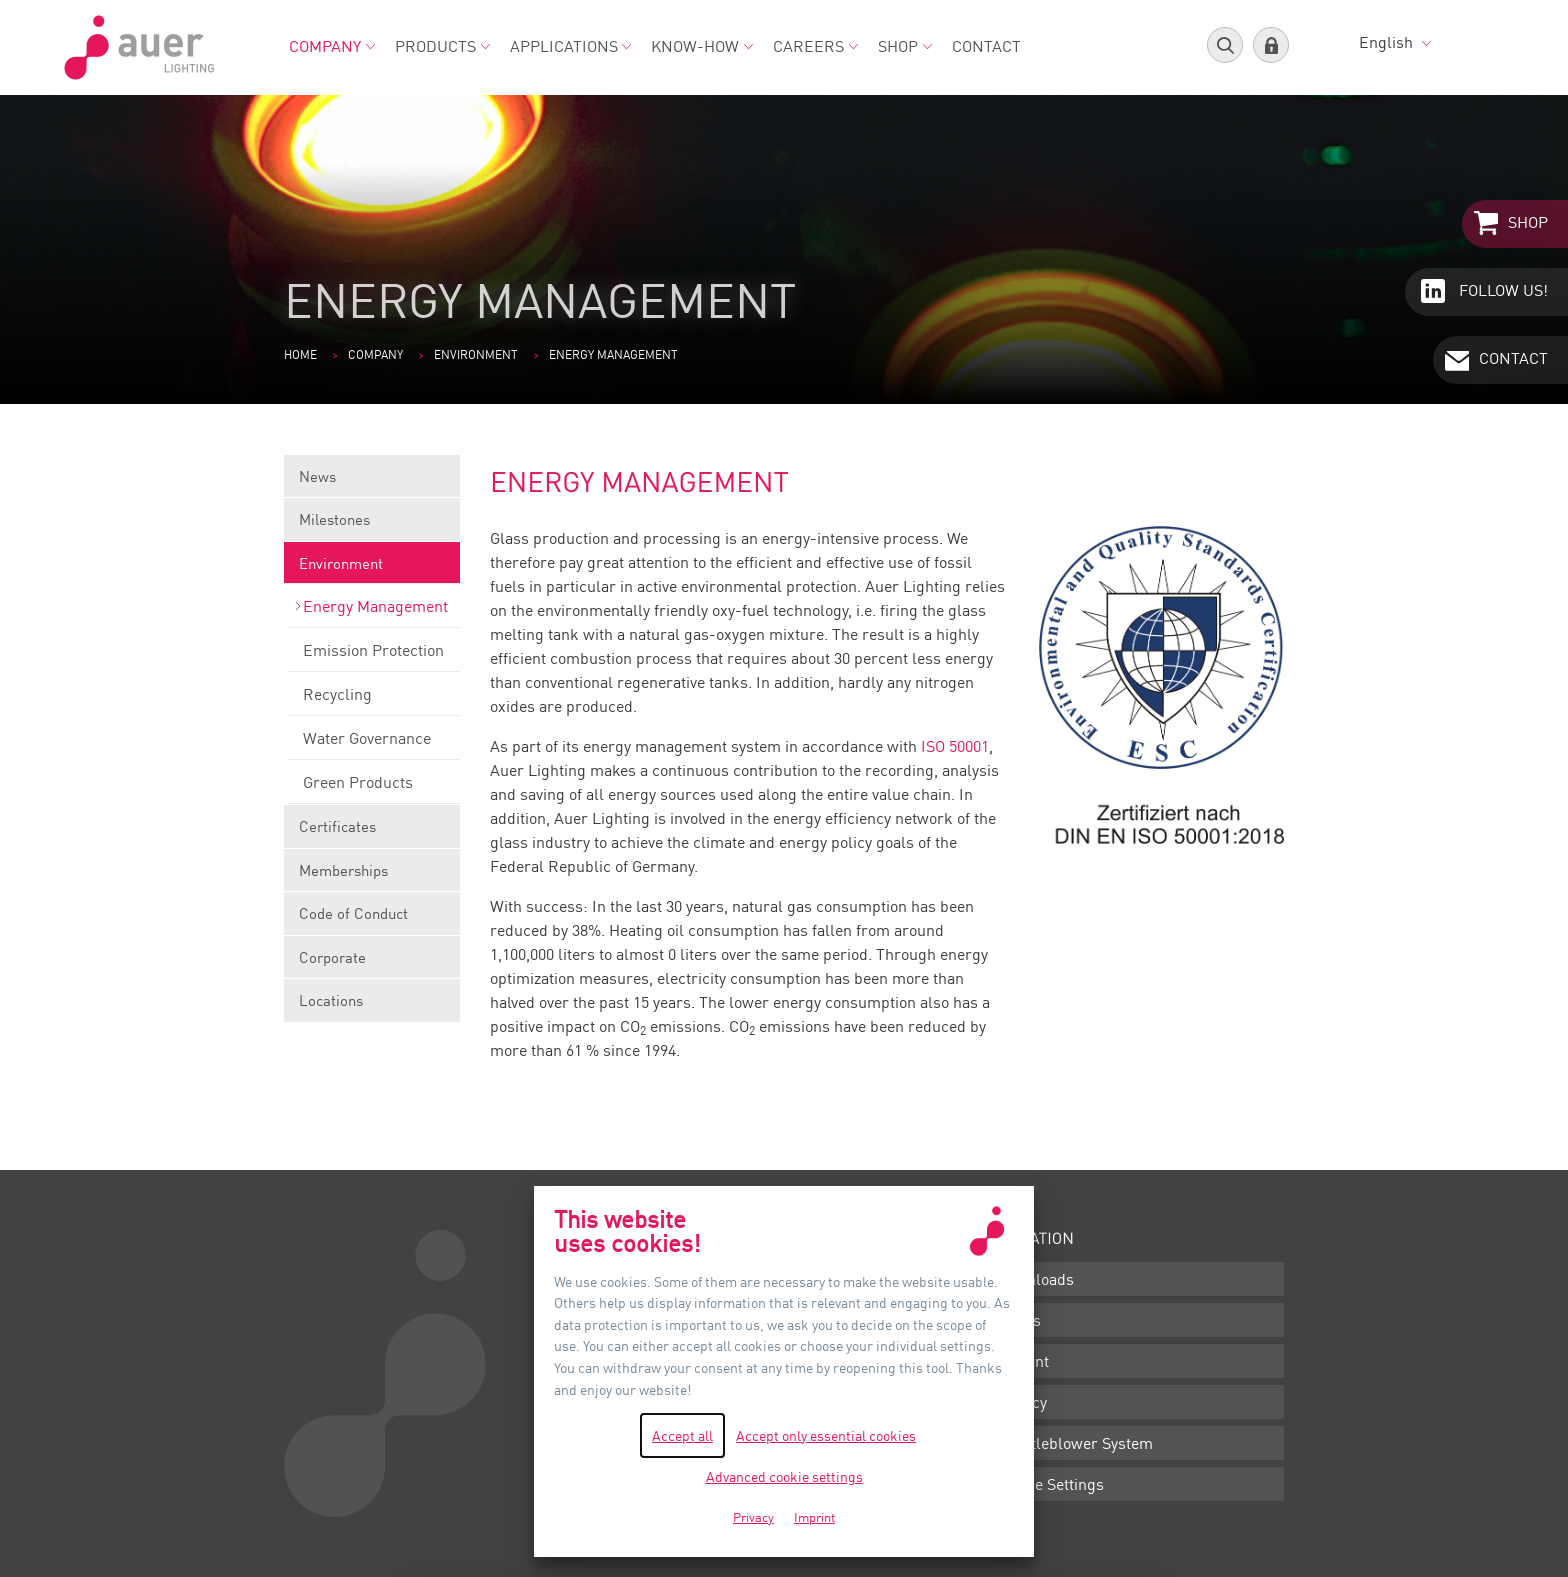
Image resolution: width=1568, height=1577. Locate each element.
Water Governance (374, 744)
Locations (331, 1000)
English (1395, 42)
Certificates (372, 832)
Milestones (372, 525)
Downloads (1035, 1279)
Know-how (702, 46)
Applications (571, 46)
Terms (1018, 1320)
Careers (815, 46)
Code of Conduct (372, 919)
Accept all (682, 1435)
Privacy (1021, 1402)
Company (332, 46)
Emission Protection (374, 656)
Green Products (374, 788)
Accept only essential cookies (826, 1435)
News (372, 482)
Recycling (374, 700)
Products (442, 46)
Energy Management (374, 612)
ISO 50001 (955, 746)
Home (300, 354)
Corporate (372, 963)
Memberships (372, 876)
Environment (476, 354)
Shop (905, 46)
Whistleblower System (1074, 1443)
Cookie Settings (1050, 1484)
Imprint (1022, 1361)
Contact (986, 46)
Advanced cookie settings (784, 1476)
